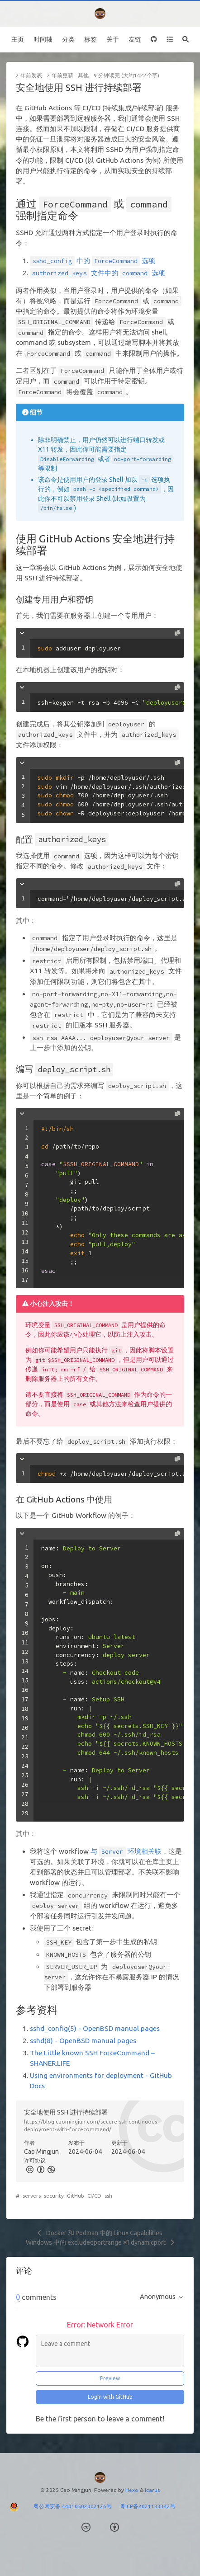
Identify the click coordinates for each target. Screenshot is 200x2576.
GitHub (75, 2196)
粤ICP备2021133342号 (148, 2506)
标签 (90, 39)
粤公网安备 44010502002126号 (76, 2506)
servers (32, 2196)
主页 (17, 39)
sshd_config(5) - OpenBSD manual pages (95, 2028)
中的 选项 (93, 260)
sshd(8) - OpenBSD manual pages (83, 2040)
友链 (135, 39)
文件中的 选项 (98, 273)
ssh (108, 2196)
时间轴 (42, 39)
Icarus (152, 2490)
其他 (83, 75)
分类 (68, 39)
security (54, 2196)
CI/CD (94, 2196)
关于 (112, 39)
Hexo (131, 2490)
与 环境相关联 (126, 1851)
